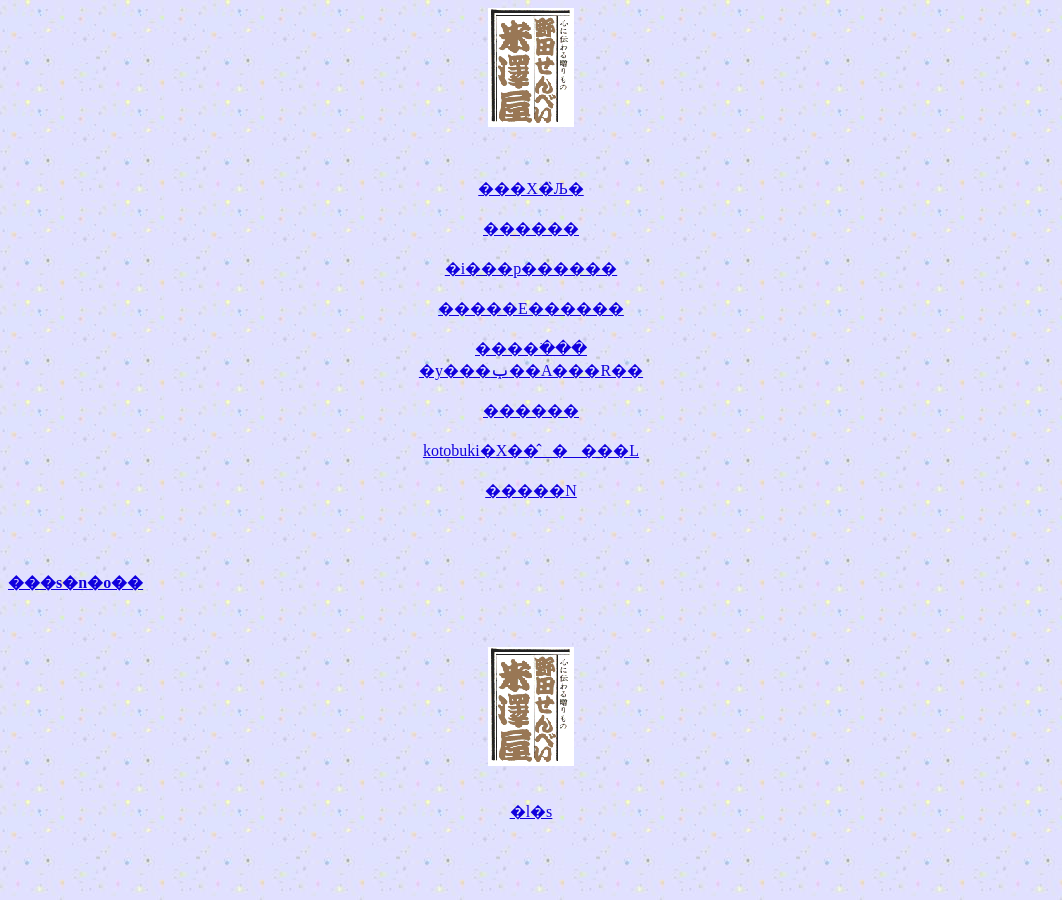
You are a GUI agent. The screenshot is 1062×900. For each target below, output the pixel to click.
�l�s (531, 811)
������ (531, 228)
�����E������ (531, 308)
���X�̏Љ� (531, 188)
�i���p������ (531, 268)
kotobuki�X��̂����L (531, 450)
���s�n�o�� (75, 582)
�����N (531, 490)
